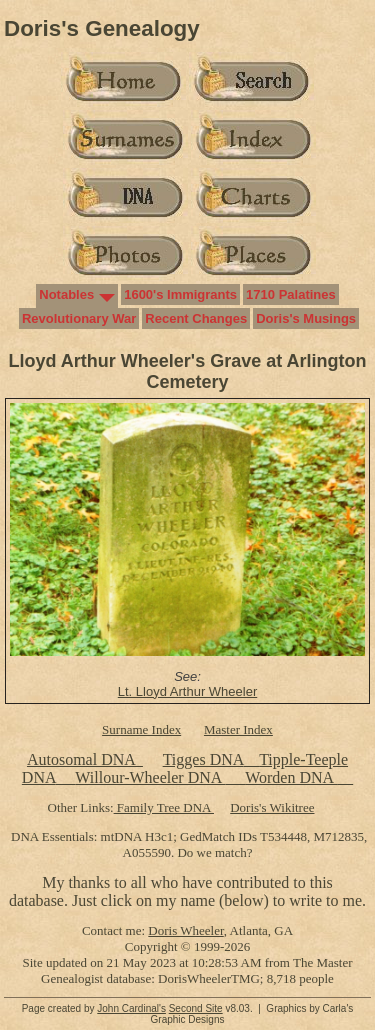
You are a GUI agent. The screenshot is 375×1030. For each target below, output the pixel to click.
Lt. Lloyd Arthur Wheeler (187, 691)
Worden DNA (291, 777)
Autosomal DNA (85, 759)
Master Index (238, 729)
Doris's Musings (306, 318)
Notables (66, 294)
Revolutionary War (79, 318)
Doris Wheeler (185, 930)
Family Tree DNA (164, 807)
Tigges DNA (203, 759)
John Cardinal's (131, 1008)
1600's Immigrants (180, 294)
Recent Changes (196, 318)
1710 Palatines (291, 294)
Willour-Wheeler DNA (150, 777)
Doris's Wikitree (272, 807)
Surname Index (141, 729)
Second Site (196, 1008)
